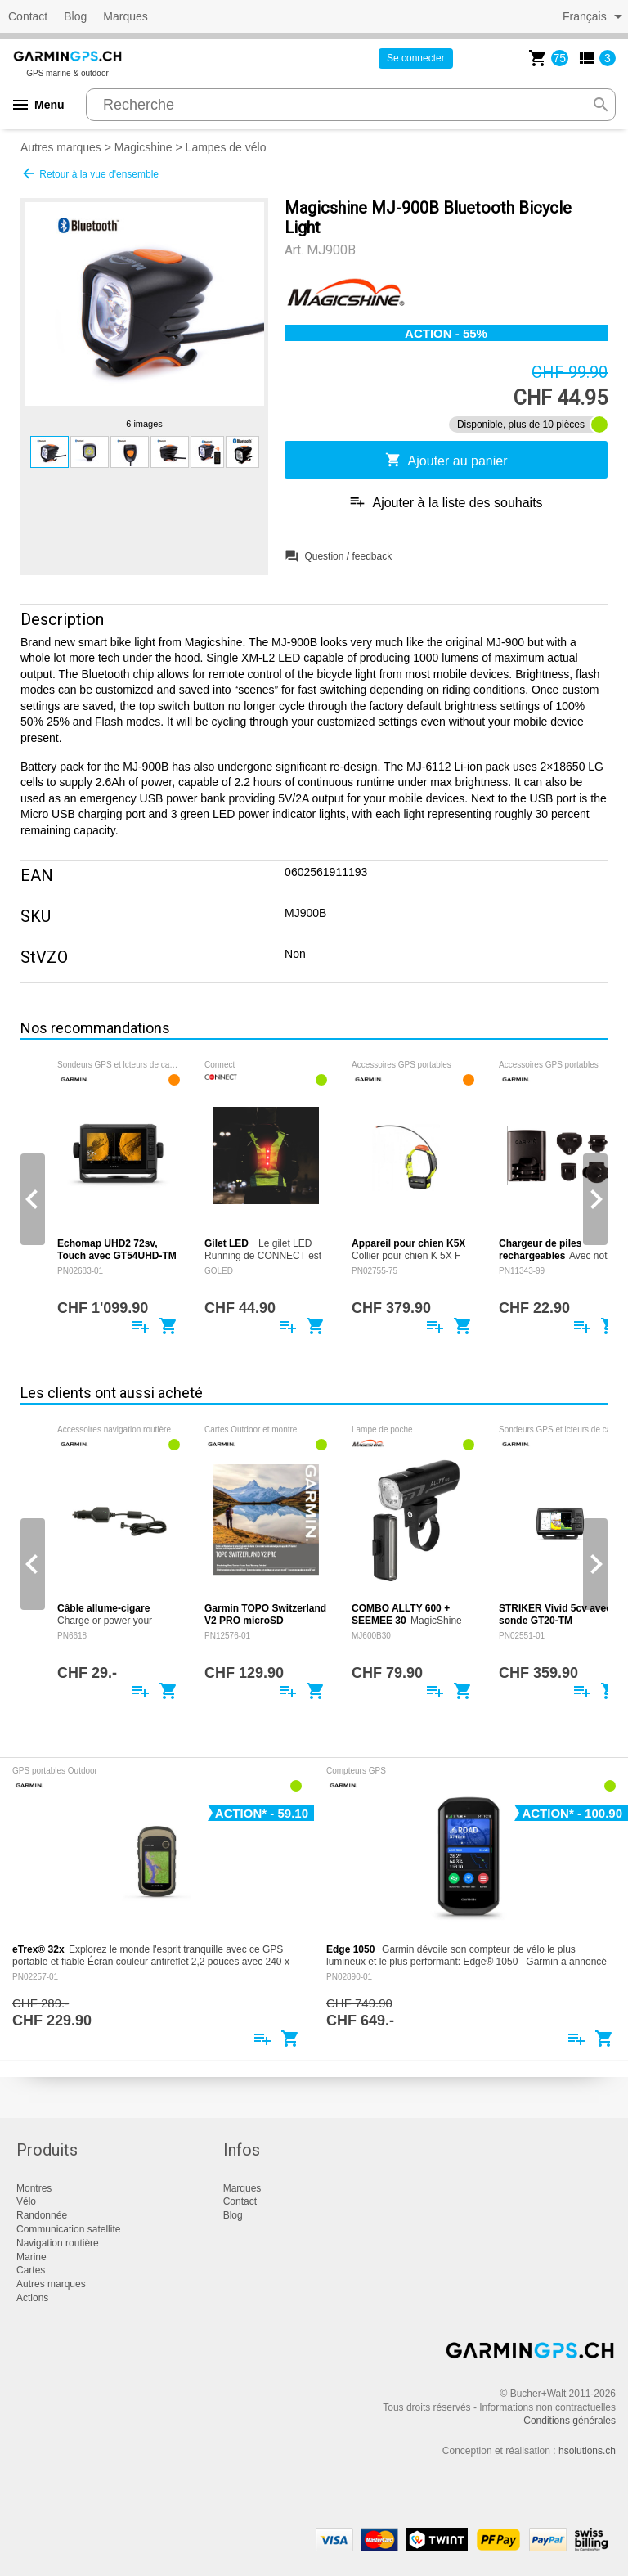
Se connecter (416, 58)
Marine (31, 2257)
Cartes (30, 2270)
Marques (125, 16)
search (601, 105)
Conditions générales (569, 2420)
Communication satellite (68, 2229)
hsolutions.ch (587, 2451)
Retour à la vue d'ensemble (89, 173)
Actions (32, 2298)
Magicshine (143, 147)
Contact (27, 16)
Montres (34, 2188)
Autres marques (60, 147)
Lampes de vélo (226, 147)
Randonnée (41, 2215)
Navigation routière (57, 2243)
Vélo (26, 2201)
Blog (75, 16)
